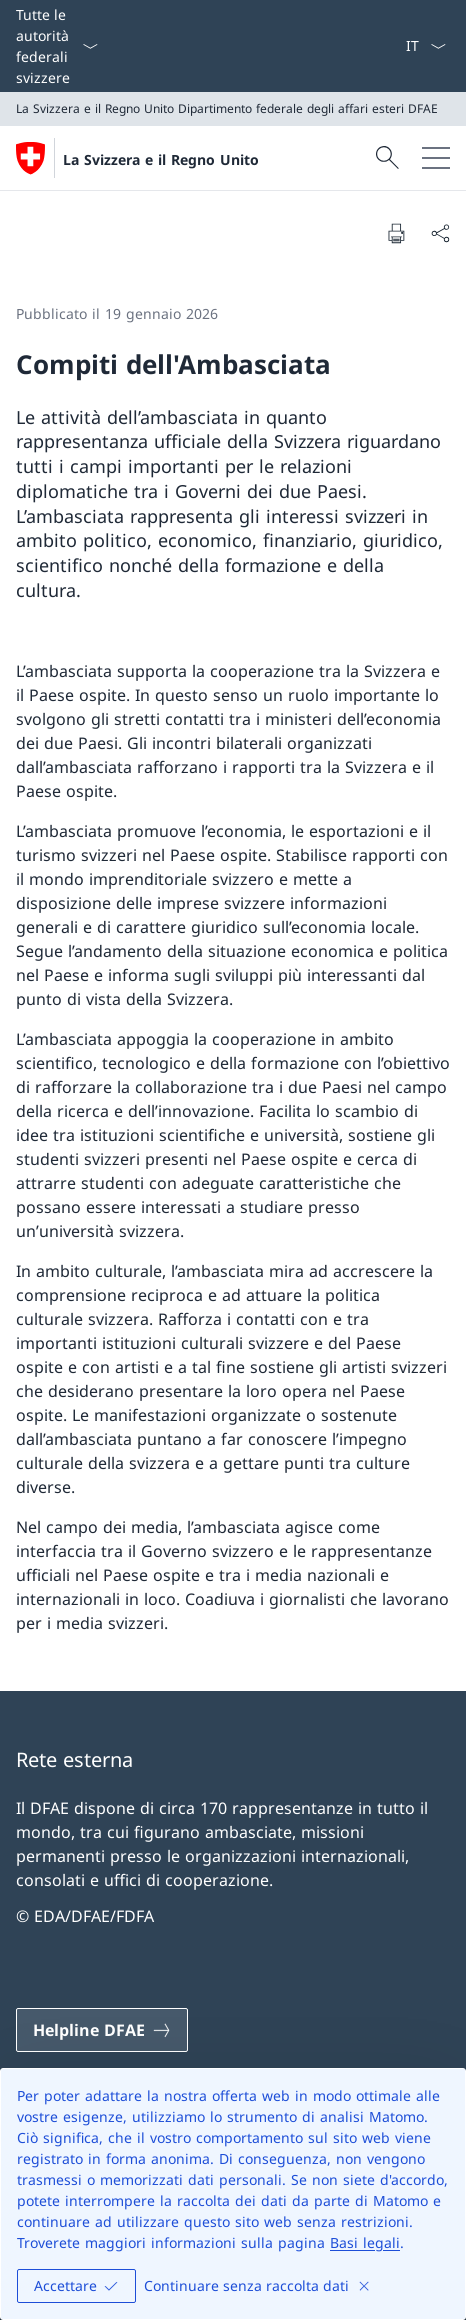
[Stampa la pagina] (396, 233)
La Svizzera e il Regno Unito (161, 159)
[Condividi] (440, 233)
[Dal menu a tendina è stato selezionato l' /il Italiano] (425, 46)
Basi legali (365, 2242)
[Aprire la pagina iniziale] (137, 158)
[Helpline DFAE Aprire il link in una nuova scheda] (102, 2030)
